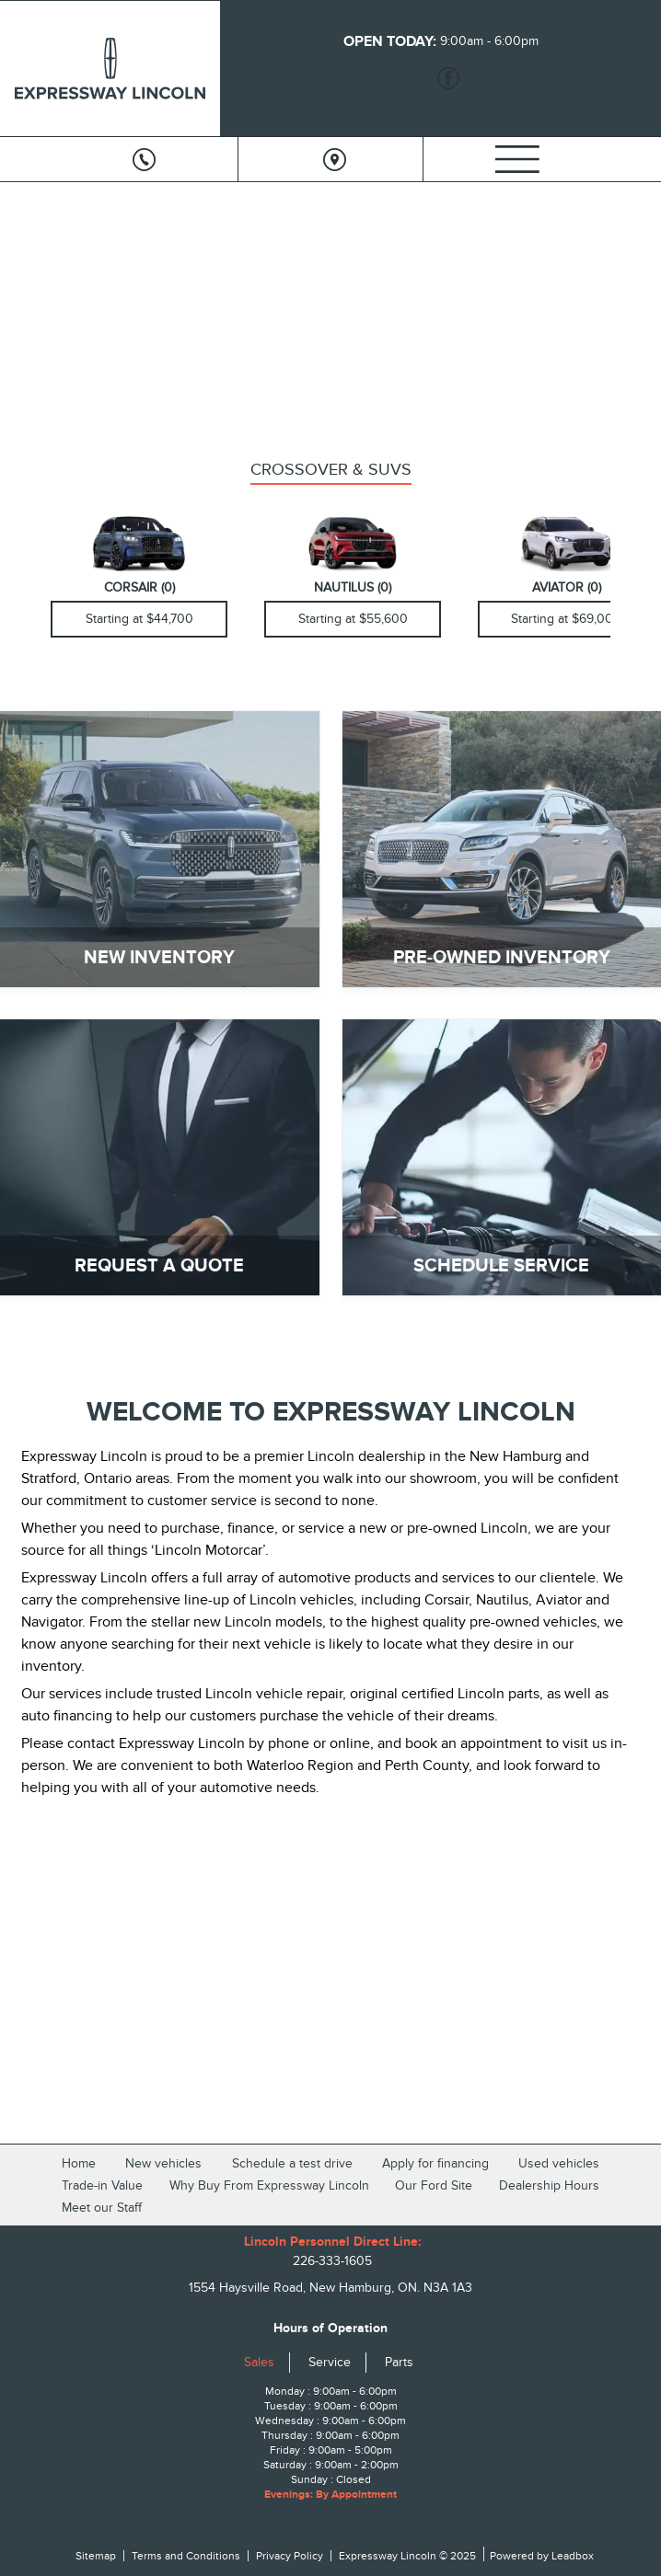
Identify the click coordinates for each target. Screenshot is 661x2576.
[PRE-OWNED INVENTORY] (502, 849)
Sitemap (95, 2555)
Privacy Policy (289, 2555)
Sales (259, 2362)
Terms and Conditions (186, 2555)
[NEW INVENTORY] (159, 849)
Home (79, 2163)
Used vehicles (558, 2163)
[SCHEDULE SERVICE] (502, 1157)
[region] (330, 310)
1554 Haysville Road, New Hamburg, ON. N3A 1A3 (330, 2287)
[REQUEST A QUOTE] (159, 1157)
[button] (28, 298)
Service (329, 2362)
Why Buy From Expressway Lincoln (269, 2185)
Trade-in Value (102, 2185)
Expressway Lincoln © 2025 (407, 2555)
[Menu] (517, 159)
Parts (399, 2362)
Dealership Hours (549, 2185)
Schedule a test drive (292, 2163)
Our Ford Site (433, 2185)
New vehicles (163, 2163)
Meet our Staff (102, 2207)
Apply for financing (435, 2163)
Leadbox (571, 2555)
